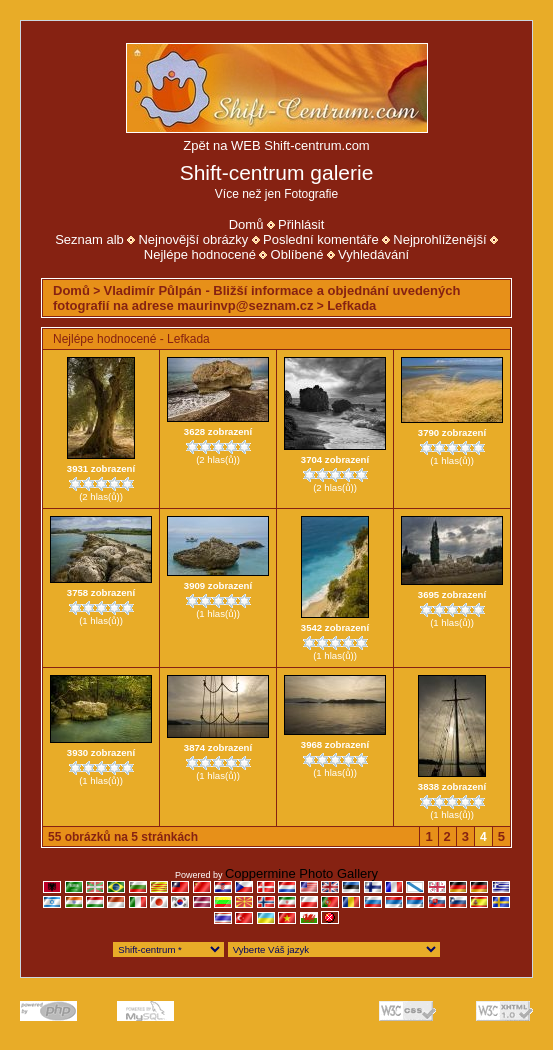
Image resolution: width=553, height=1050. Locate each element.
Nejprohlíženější (439, 239)
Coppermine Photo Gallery (301, 873)
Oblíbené (297, 254)
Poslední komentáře (321, 239)
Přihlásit (301, 224)
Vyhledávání (373, 254)
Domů (246, 224)
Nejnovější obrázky (193, 239)
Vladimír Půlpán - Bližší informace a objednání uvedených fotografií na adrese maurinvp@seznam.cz (256, 298)
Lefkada (351, 305)
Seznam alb (89, 239)
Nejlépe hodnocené (200, 254)
